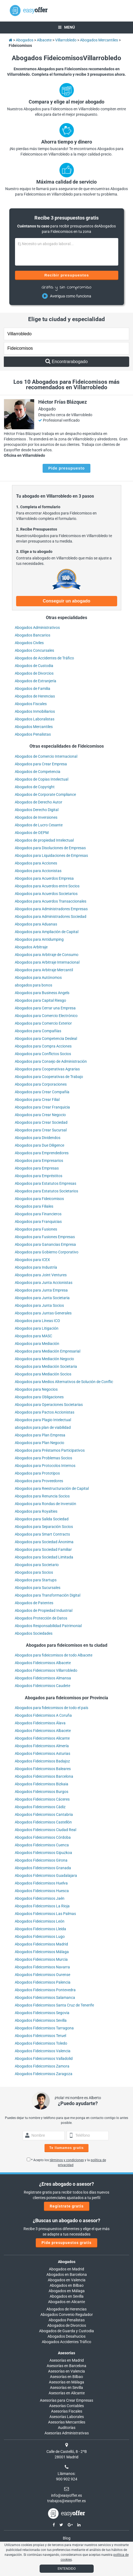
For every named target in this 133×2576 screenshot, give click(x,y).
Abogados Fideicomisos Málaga (42, 1952)
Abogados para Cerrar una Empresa (45, 1008)
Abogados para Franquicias (38, 1221)
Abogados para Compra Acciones (43, 1046)
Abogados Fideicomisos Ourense (42, 1974)
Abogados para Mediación (37, 1343)
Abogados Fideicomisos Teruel (40, 2035)
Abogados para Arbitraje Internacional (47, 962)
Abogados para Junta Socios (39, 1305)
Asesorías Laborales (66, 2416)
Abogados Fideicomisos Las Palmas (45, 1913)
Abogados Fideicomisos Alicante (42, 1738)
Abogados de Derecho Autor (38, 802)
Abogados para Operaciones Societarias (49, 1404)
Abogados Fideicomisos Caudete (42, 1685)
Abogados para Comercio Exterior (43, 1023)
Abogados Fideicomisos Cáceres (42, 1799)
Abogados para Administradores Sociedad (50, 916)
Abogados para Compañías (38, 1031)
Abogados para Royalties (36, 1511)
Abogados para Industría (36, 1267)
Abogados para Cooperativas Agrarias (47, 1069)
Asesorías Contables (66, 2406)
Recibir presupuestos (66, 275)
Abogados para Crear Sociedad (41, 1122)
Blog (66, 2538)
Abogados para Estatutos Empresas (45, 1183)
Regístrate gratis (67, 2206)
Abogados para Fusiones (36, 1229)
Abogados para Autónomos (38, 977)
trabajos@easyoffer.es (66, 2501)
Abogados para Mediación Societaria (46, 1366)
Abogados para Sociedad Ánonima (44, 1542)
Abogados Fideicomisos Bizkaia (41, 1784)
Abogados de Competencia (37, 771)
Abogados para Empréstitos (38, 1176)
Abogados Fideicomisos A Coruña (43, 1715)
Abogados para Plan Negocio (39, 1443)
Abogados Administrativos (37, 627)
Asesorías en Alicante (67, 2393)
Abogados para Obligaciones (39, 1397)
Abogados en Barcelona (66, 2274)
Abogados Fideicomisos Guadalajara (46, 1875)
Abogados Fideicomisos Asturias (42, 1753)
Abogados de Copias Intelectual (41, 779)
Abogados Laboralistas (34, 719)
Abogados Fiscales (31, 704)
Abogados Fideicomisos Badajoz (42, 1761)
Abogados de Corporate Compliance (45, 794)
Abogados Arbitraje (31, 947)
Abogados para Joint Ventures (41, 1275)
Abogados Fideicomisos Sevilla (41, 2020)
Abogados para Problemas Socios (43, 1458)
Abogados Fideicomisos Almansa (43, 1678)
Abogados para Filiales (34, 1206)
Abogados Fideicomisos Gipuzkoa (43, 1852)
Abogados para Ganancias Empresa (45, 1244)
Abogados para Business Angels (42, 993)
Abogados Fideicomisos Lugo (40, 1936)
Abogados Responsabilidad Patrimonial (48, 1626)
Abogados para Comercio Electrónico (46, 1015)
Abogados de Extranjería (35, 681)
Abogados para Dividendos (37, 1137)
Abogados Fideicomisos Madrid (41, 1944)
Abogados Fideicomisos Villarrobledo (46, 1670)
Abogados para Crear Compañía (42, 1092)
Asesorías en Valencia (66, 2371)
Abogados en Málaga (67, 2291)
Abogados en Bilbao (67, 2285)
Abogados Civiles (29, 643)
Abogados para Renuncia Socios (42, 1496)
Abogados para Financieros (38, 1214)
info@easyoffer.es (66, 2495)
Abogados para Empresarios (39, 1160)
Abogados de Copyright (35, 787)
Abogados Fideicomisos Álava (40, 1723)
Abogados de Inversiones (36, 817)
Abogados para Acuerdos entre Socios (47, 886)
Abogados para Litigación (36, 1328)
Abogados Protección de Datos (41, 1618)
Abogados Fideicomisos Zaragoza (43, 2074)
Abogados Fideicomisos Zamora (42, 2066)
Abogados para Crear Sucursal (41, 1130)
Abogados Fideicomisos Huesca (42, 1891)
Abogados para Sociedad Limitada (44, 1557)
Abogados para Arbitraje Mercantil (44, 970)
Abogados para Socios (34, 1572)
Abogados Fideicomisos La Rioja (42, 1906)
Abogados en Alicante (66, 2302)
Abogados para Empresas (37, 1168)
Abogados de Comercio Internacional (46, 756)
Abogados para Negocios (36, 1389)
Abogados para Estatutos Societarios (46, 1191)
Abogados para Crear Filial (37, 1099)
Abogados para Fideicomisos (39, 1198)
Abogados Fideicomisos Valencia (42, 2051)
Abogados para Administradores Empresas (51, 909)
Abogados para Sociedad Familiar (43, 1549)
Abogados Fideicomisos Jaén (39, 1898)
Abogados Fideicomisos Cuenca (42, 1845)
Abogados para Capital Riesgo (40, 1000)
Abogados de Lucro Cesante (39, 825)
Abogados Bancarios (32, 635)
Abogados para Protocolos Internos (45, 1465)
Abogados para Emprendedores (42, 1153)
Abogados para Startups (36, 1580)
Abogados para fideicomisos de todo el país (51, 1708)
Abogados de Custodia (34, 665)
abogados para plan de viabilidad (43, 1427)
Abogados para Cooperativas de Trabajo (49, 1076)
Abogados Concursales (34, 650)
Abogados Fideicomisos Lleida (40, 1929)
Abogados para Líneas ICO (37, 1321)
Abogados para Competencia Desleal (46, 1038)
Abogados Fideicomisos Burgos (41, 1791)
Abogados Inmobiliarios (35, 711)
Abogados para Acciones (36, 863)
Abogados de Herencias (35, 696)
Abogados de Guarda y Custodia (66, 2331)
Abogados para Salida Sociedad (42, 1519)
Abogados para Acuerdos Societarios (46, 893)
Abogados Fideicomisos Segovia (42, 2013)
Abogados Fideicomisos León (39, 1921)
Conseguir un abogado (66, 601)
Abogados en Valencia (66, 2280)
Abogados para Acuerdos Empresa (44, 878)
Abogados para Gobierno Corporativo (46, 1252)
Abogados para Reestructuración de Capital (52, 1488)
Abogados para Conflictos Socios (43, 1054)
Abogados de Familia (32, 688)
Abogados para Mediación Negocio (44, 1359)
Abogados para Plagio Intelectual (43, 1420)
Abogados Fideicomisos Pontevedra (45, 1990)
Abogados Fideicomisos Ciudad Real (45, 1830)
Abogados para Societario (37, 1565)
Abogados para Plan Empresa (40, 1435)
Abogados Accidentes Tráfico (66, 2342)
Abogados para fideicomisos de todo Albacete (53, 1655)
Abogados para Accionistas (38, 871)
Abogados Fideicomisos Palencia (42, 1982)
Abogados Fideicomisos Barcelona (44, 1776)
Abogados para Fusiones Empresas (45, 1237)
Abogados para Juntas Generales (43, 1313)
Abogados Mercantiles (34, 726)
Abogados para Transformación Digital (47, 1595)
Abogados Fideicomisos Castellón (43, 1822)
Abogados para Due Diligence (39, 1145)
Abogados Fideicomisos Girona (41, 1860)
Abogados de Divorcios (34, 673)
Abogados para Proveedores (39, 1481)
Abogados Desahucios (66, 2336)
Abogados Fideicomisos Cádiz (40, 1807)
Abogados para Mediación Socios (43, 1374)
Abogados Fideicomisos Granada (43, 1868)
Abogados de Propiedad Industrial (43, 1610)
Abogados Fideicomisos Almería (42, 1746)
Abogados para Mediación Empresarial (47, 1351)
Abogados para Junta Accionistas (43, 1282)
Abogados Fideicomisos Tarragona (44, 2028)
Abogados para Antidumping (39, 939)
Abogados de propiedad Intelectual (44, 840)
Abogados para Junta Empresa (41, 1290)
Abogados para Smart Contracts (42, 1534)
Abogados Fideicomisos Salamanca (45, 1997)
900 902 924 (66, 2479)
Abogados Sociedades (33, 1633)
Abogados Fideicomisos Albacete (43, 1663)
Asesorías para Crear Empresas (66, 2400)
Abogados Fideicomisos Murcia (41, 1959)
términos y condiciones (67, 2160)
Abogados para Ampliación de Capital (46, 932)
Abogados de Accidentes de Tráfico (44, 658)
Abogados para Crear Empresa (41, 764)
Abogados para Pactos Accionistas (44, 1412)
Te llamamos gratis (66, 2148)
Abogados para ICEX (32, 1259)
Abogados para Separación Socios (44, 1526)
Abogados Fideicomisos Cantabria (44, 1814)
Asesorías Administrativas (67, 2433)
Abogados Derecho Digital (36, 810)
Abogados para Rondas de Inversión (45, 1504)
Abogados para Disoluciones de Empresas (50, 848)
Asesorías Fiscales (66, 2411)
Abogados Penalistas (33, 734)
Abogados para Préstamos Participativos (50, 1450)
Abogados (66, 2262)
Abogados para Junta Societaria (42, 1298)
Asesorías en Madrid (66, 2360)
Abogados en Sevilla (67, 2296)
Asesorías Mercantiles (66, 2422)
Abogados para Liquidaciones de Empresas (51, 855)
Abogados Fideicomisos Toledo (41, 2043)
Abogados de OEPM (32, 832)
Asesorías (66, 2353)
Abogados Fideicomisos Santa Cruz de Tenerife (54, 2005)
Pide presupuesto (66, 468)
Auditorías (66, 2427)
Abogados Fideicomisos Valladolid (44, 2058)
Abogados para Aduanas (36, 924)
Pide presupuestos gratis (66, 2242)
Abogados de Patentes (34, 1603)
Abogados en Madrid (66, 2269)
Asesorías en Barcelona (66, 2366)
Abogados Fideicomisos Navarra (42, 1967)
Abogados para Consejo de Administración (51, 1061)
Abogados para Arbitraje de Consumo (46, 954)
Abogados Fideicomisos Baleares (43, 1769)
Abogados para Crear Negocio (40, 1115)
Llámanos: (66, 2473)
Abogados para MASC (33, 1336)
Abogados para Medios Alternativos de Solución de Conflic (64, 1382)
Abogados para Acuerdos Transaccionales (50, 901)
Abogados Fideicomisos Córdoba (43, 1837)
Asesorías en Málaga (66, 2382)
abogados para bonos (33, 985)
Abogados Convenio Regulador (66, 2314)
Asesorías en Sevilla (66, 2387)
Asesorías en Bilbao (66, 2376)
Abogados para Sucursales (37, 1587)
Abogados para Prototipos (37, 1473)
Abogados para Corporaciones (41, 1084)
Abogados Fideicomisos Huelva (41, 1883)
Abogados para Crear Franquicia (42, 1107)
